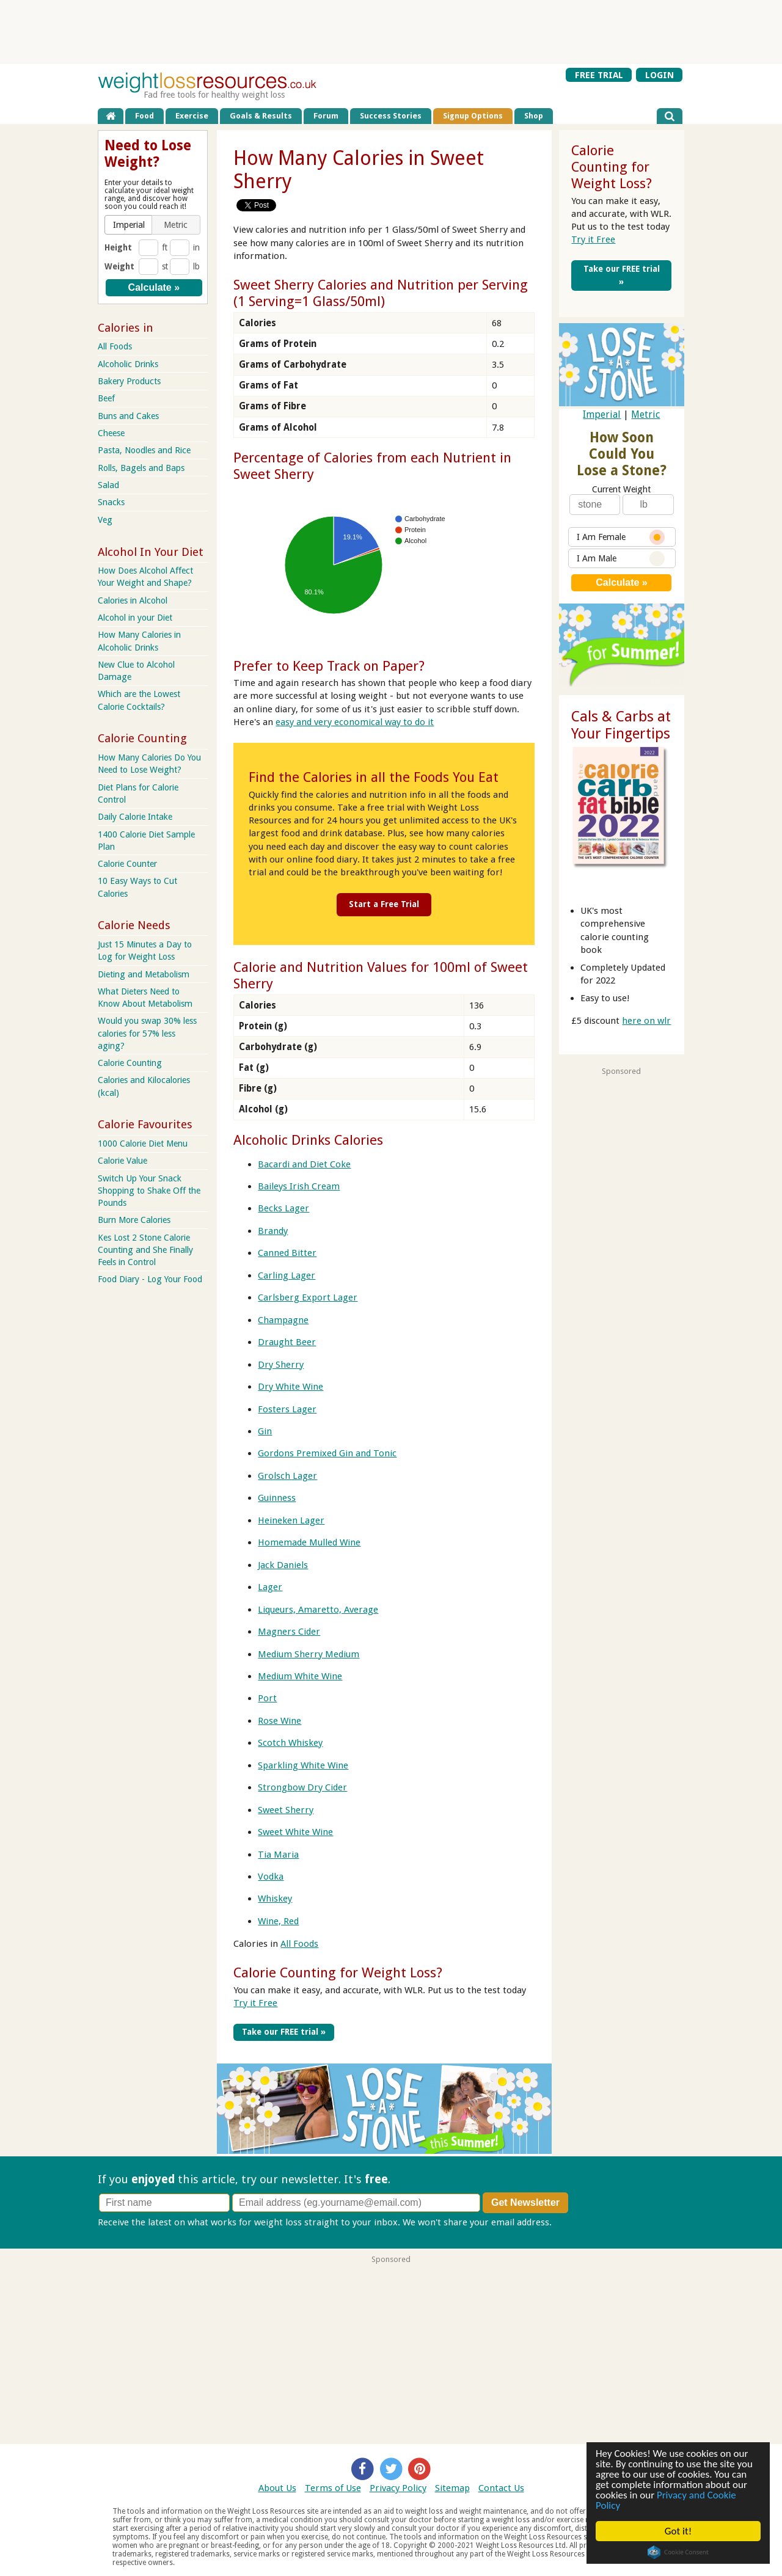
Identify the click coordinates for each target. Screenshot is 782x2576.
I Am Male (621, 558)
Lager (270, 1587)
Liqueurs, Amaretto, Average (318, 1609)
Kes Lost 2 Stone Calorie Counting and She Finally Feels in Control (145, 1250)
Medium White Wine (300, 1676)
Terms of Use (333, 2488)
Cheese (111, 433)
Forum (325, 115)
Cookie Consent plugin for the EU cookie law (678, 2552)
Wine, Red (278, 1921)
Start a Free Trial (384, 904)
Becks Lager (283, 1208)
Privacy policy (582, 2222)
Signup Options (473, 115)
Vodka (270, 1876)
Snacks (111, 502)
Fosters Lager (287, 1409)
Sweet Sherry (285, 1809)
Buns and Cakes (128, 416)
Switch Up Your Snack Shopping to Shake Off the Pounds (149, 1190)
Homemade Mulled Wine (309, 1542)
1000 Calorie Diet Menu (143, 1143)
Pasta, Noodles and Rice (144, 450)
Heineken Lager (291, 1520)
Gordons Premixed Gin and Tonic (327, 1453)
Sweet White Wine (295, 1831)
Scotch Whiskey (290, 1742)
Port (267, 1698)
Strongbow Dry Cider (302, 1787)
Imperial (602, 414)
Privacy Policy (398, 2488)
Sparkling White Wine (303, 1765)
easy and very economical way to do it (355, 722)
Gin (265, 1431)
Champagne (283, 1320)
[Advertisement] (391, 31)
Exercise (191, 115)
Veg (105, 520)
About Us (277, 2488)
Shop (533, 115)
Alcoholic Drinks (128, 364)
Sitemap (452, 2488)
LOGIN (659, 75)
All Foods (299, 1943)
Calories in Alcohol (132, 600)
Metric (645, 414)
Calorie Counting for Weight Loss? (337, 1972)
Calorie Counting (130, 1063)
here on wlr (646, 1020)
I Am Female (621, 537)
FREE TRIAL (599, 75)
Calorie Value (122, 1161)
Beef (106, 398)
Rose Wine (279, 1720)
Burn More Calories (134, 1220)
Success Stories (391, 115)
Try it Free (255, 2003)
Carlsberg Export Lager (307, 1297)
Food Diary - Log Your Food (150, 1279)
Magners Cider (289, 1631)
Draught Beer (287, 1342)
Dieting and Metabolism (143, 974)
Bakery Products (129, 381)
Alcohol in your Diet (135, 617)
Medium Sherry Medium (308, 1654)
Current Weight (621, 489)
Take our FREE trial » (284, 2032)
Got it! (678, 2531)
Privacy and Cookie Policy (666, 2500)
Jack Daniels (283, 1565)
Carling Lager (286, 1275)
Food (144, 115)
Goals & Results (261, 115)
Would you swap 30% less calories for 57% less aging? (147, 1033)
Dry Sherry (281, 1364)
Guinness (277, 1497)
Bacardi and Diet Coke (304, 1164)
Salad (108, 485)
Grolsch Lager (287, 1475)
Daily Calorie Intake (135, 817)
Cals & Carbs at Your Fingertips (621, 725)
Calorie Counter (127, 864)
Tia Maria (278, 1854)
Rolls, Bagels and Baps (141, 468)
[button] (129, 225)
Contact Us (501, 2488)
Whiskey (275, 1898)
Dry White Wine (290, 1386)
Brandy (273, 1230)
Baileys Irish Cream (299, 1186)
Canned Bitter (287, 1252)
